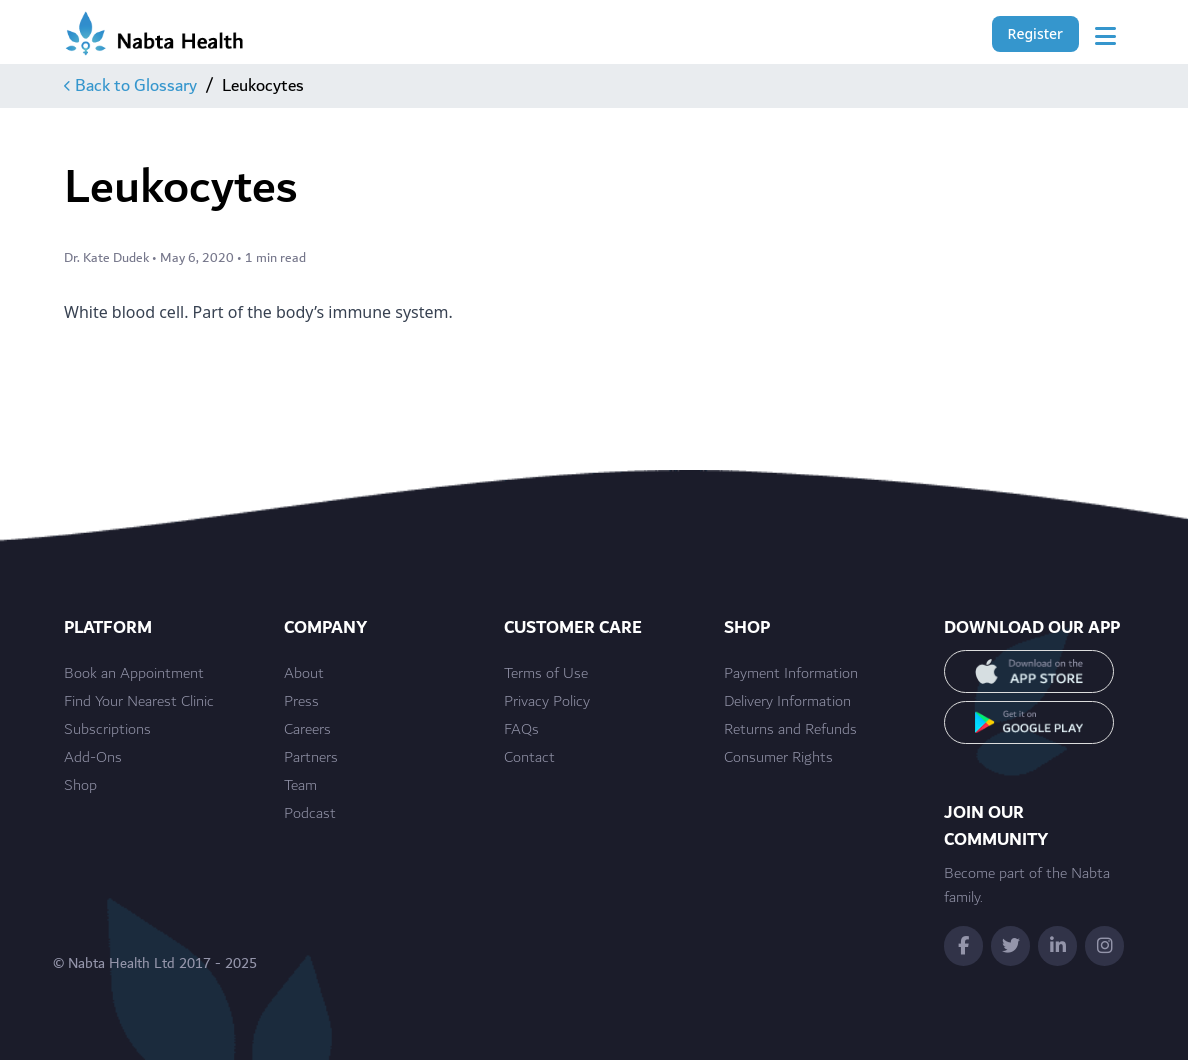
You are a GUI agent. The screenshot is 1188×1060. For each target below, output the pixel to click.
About (304, 674)
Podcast (310, 814)
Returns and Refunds (790, 730)
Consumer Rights (778, 758)
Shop (80, 786)
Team (300, 786)
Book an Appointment (134, 674)
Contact (529, 758)
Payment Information (791, 674)
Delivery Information (787, 702)
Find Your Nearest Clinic (139, 702)
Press (301, 702)
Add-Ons (93, 758)
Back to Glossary (130, 86)
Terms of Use (546, 674)
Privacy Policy (547, 702)
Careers (307, 730)
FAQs (521, 730)
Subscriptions (107, 730)
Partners (311, 758)
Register (1035, 33)
